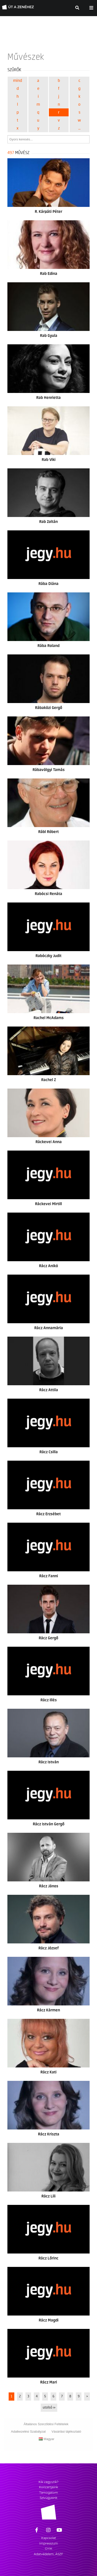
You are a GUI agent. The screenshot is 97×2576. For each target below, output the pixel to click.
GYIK (48, 2548)
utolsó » (49, 2408)
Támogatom (48, 2492)
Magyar (46, 2439)
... (79, 128)
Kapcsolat (48, 2538)
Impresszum (48, 2543)
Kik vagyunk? (48, 2482)
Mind (17, 80)
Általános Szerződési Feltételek (46, 2424)
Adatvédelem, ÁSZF (48, 2554)
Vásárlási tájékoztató (66, 2431)
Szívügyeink (48, 2498)
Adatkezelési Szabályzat (28, 2431)
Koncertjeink (48, 2487)
